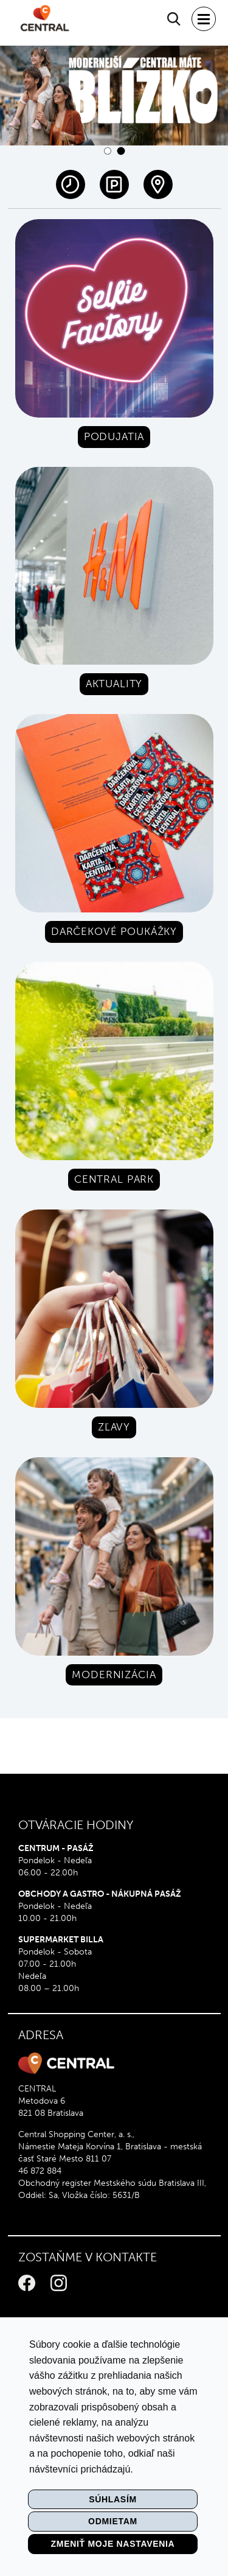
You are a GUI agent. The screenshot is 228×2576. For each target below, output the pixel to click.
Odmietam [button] (112, 2521)
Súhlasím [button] (113, 2499)
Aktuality (114, 683)
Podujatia (114, 436)
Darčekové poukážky (114, 931)
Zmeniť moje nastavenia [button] (113, 2544)
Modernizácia (114, 1674)
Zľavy (114, 1427)
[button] (108, 151)
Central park (114, 1179)
